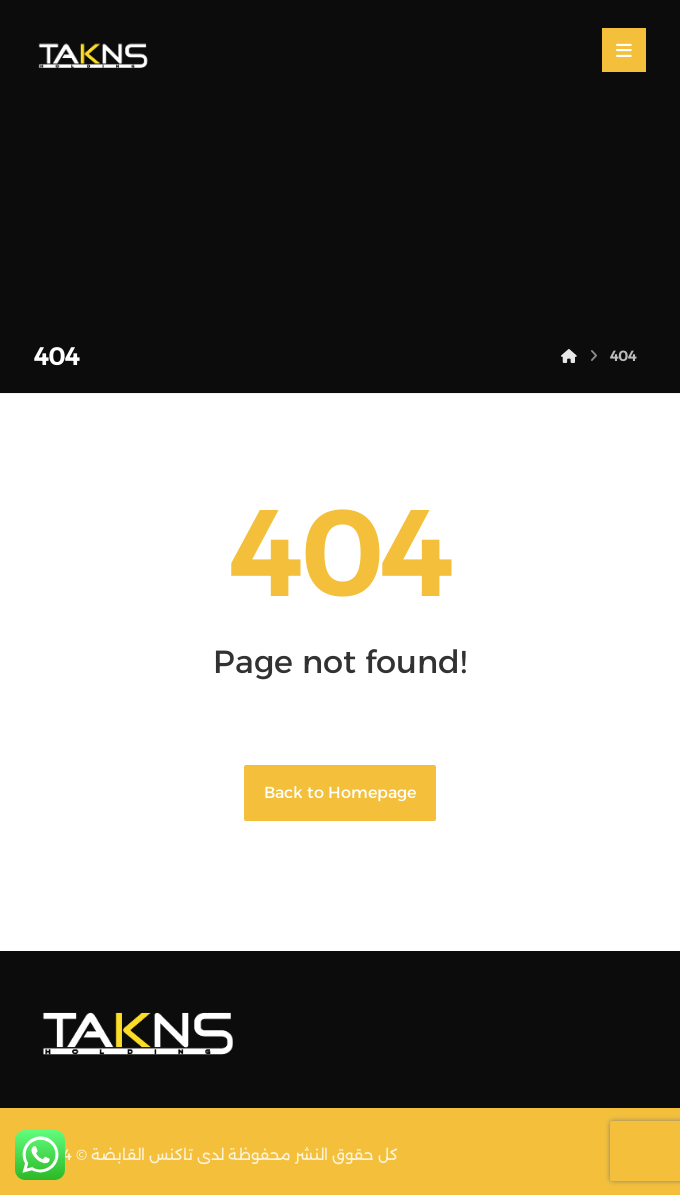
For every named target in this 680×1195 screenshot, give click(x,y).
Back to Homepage (340, 792)
